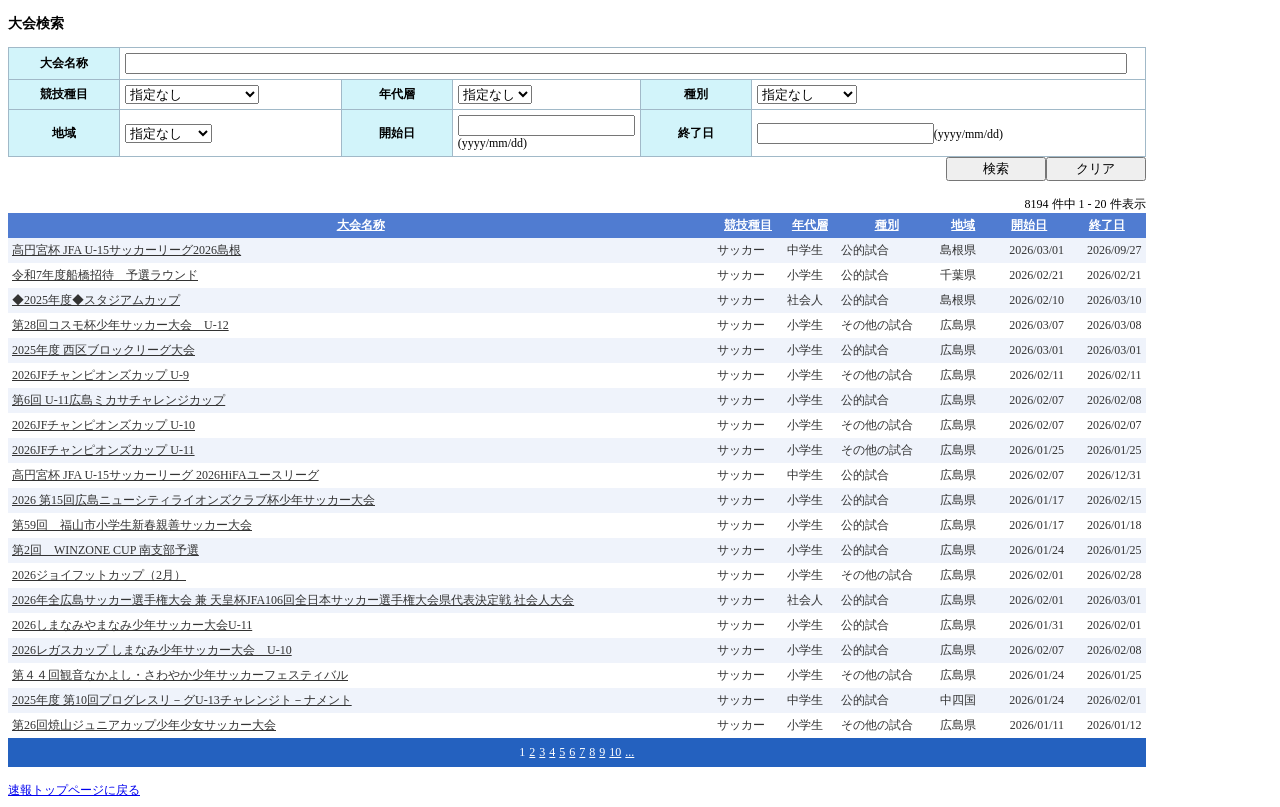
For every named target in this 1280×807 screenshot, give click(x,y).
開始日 (1029, 225)
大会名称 (361, 225)
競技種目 (748, 225)
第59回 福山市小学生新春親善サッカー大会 (132, 525)
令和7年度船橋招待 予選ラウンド (105, 275)
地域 (963, 225)
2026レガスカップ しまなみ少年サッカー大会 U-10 (152, 650)
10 (615, 752)
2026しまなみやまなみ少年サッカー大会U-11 (132, 625)
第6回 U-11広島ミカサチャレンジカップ (118, 400)
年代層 (810, 225)
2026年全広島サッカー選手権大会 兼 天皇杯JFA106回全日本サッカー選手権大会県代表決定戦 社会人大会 (293, 600)
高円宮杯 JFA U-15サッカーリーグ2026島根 (126, 250)
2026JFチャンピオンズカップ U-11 (103, 450)
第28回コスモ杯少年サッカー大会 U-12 (120, 325)
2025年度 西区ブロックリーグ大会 (103, 350)
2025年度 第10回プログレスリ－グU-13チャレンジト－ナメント (182, 700)
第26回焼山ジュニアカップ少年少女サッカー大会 (144, 725)
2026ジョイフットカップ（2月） (99, 575)
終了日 (1107, 225)
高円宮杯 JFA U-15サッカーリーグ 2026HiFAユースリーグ (165, 475)
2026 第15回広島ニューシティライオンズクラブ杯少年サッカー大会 (193, 500)
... (629, 752)
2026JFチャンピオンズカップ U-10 (103, 425)
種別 (887, 225)
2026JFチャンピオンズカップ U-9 (100, 375)
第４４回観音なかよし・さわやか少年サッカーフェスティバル (180, 675)
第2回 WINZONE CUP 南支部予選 (105, 550)
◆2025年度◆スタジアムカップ (96, 300)
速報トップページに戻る (74, 790)
